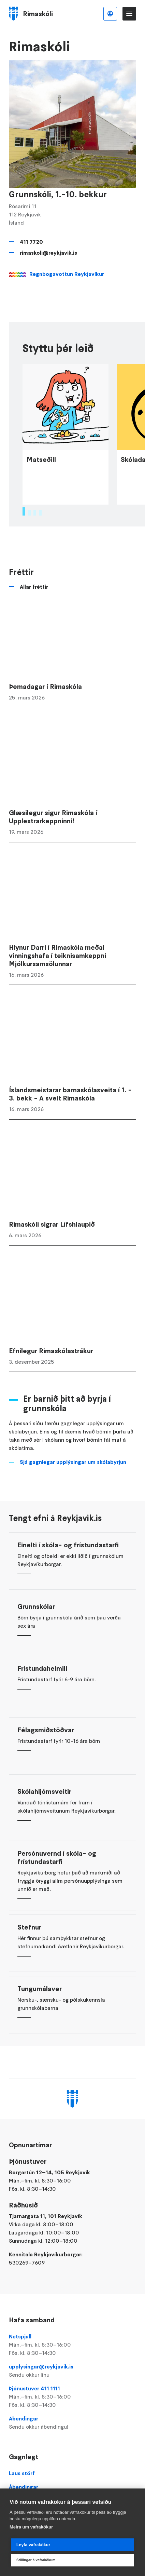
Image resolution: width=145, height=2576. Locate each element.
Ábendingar (72, 2423)
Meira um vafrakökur (31, 2527)
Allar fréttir (34, 648)
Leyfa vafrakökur (33, 2544)
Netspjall (72, 2345)
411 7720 (31, 241)
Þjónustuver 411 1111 (72, 2397)
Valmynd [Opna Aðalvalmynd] (129, 14)
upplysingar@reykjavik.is (72, 2371)
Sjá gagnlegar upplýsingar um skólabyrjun (73, 1524)
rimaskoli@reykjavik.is (48, 252)
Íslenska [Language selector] (110, 14)
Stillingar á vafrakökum (36, 2560)
